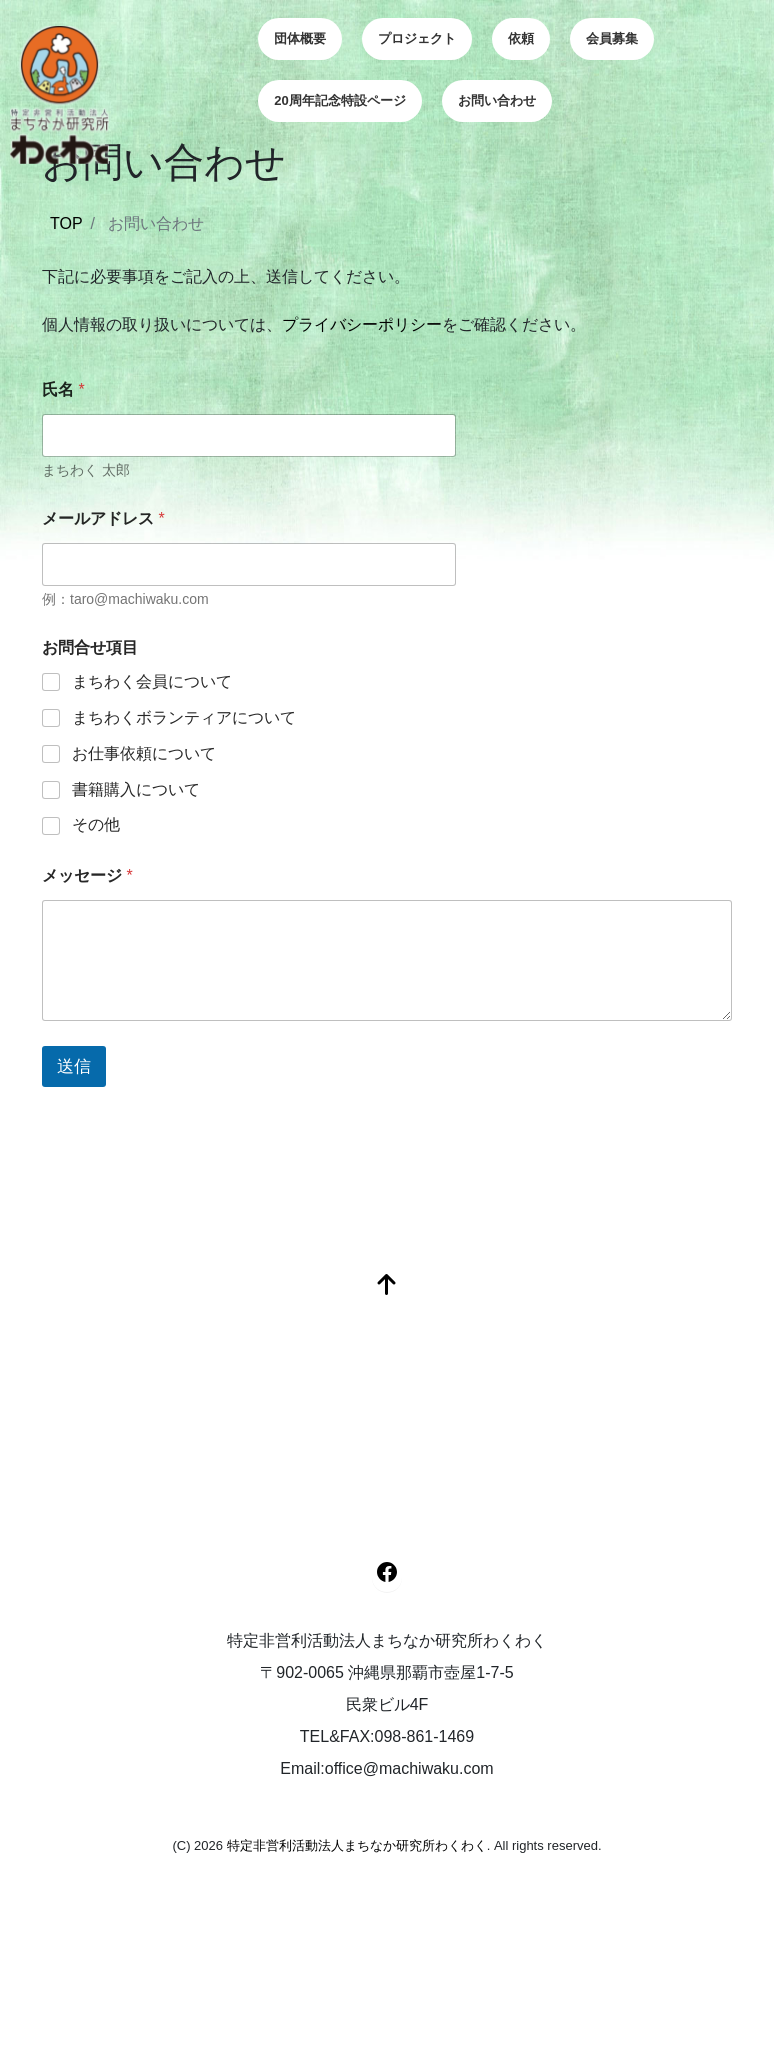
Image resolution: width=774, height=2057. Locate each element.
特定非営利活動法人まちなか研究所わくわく (357, 1845)
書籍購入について (136, 789)
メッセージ (87, 875)
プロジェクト (417, 38)
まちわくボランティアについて (184, 717)
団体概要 (300, 38)
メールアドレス (103, 518)
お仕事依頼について (144, 753)
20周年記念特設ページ (339, 100)
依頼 (521, 38)
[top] (387, 1286)
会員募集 (612, 38)
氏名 (63, 389)
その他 (96, 824)
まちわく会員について (152, 681)
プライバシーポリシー (362, 324)
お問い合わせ (497, 100)
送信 (74, 1066)
